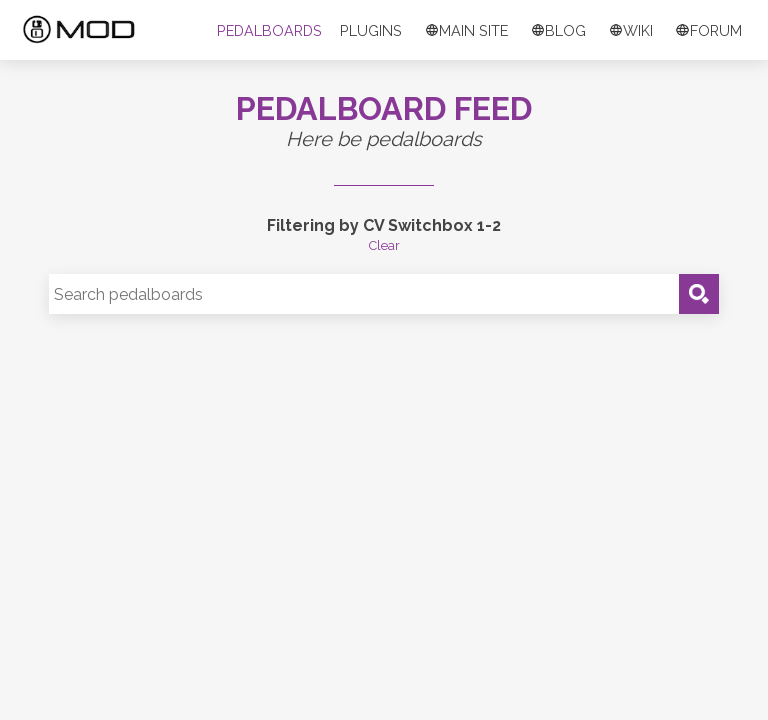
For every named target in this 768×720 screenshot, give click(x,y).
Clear (384, 245)
